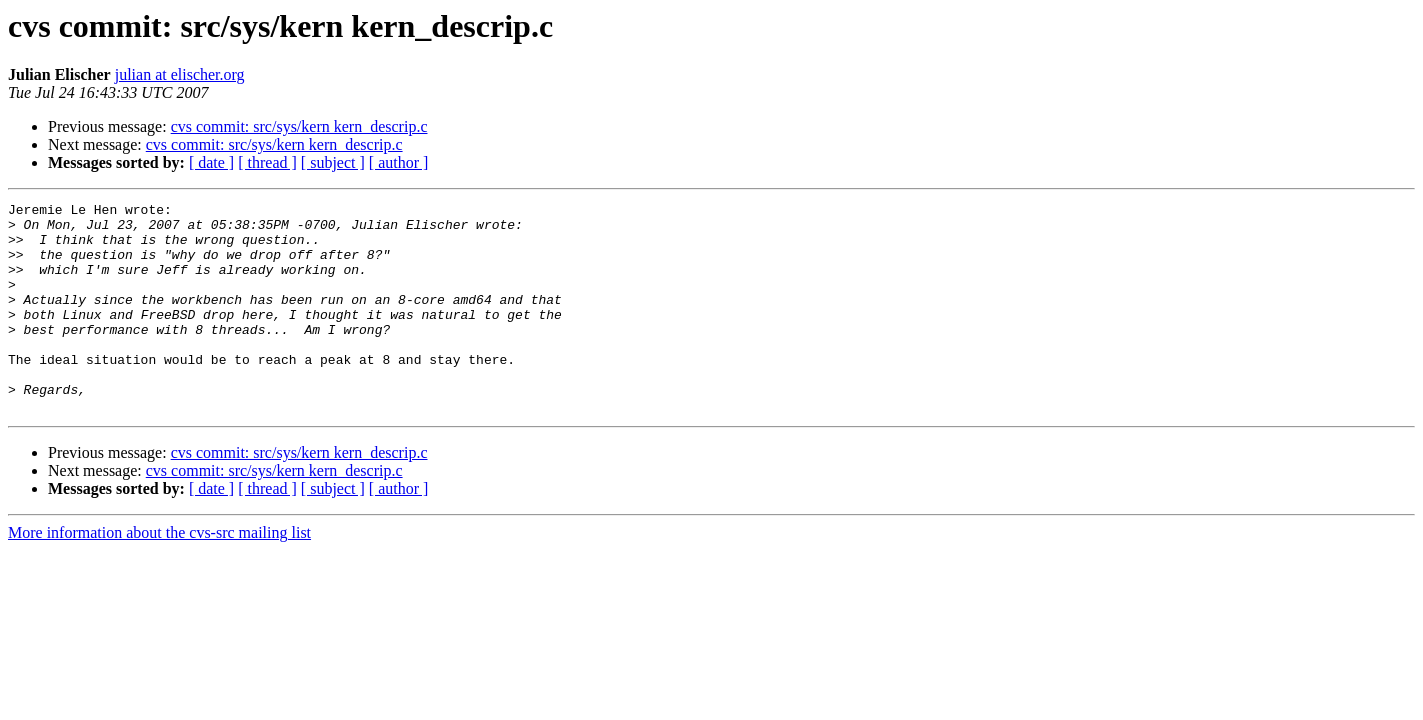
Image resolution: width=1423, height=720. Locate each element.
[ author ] (399, 162)
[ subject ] (333, 162)
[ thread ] (267, 162)
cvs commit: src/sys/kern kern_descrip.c (299, 126)
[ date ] (211, 162)
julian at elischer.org (180, 74)
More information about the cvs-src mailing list (159, 574)
